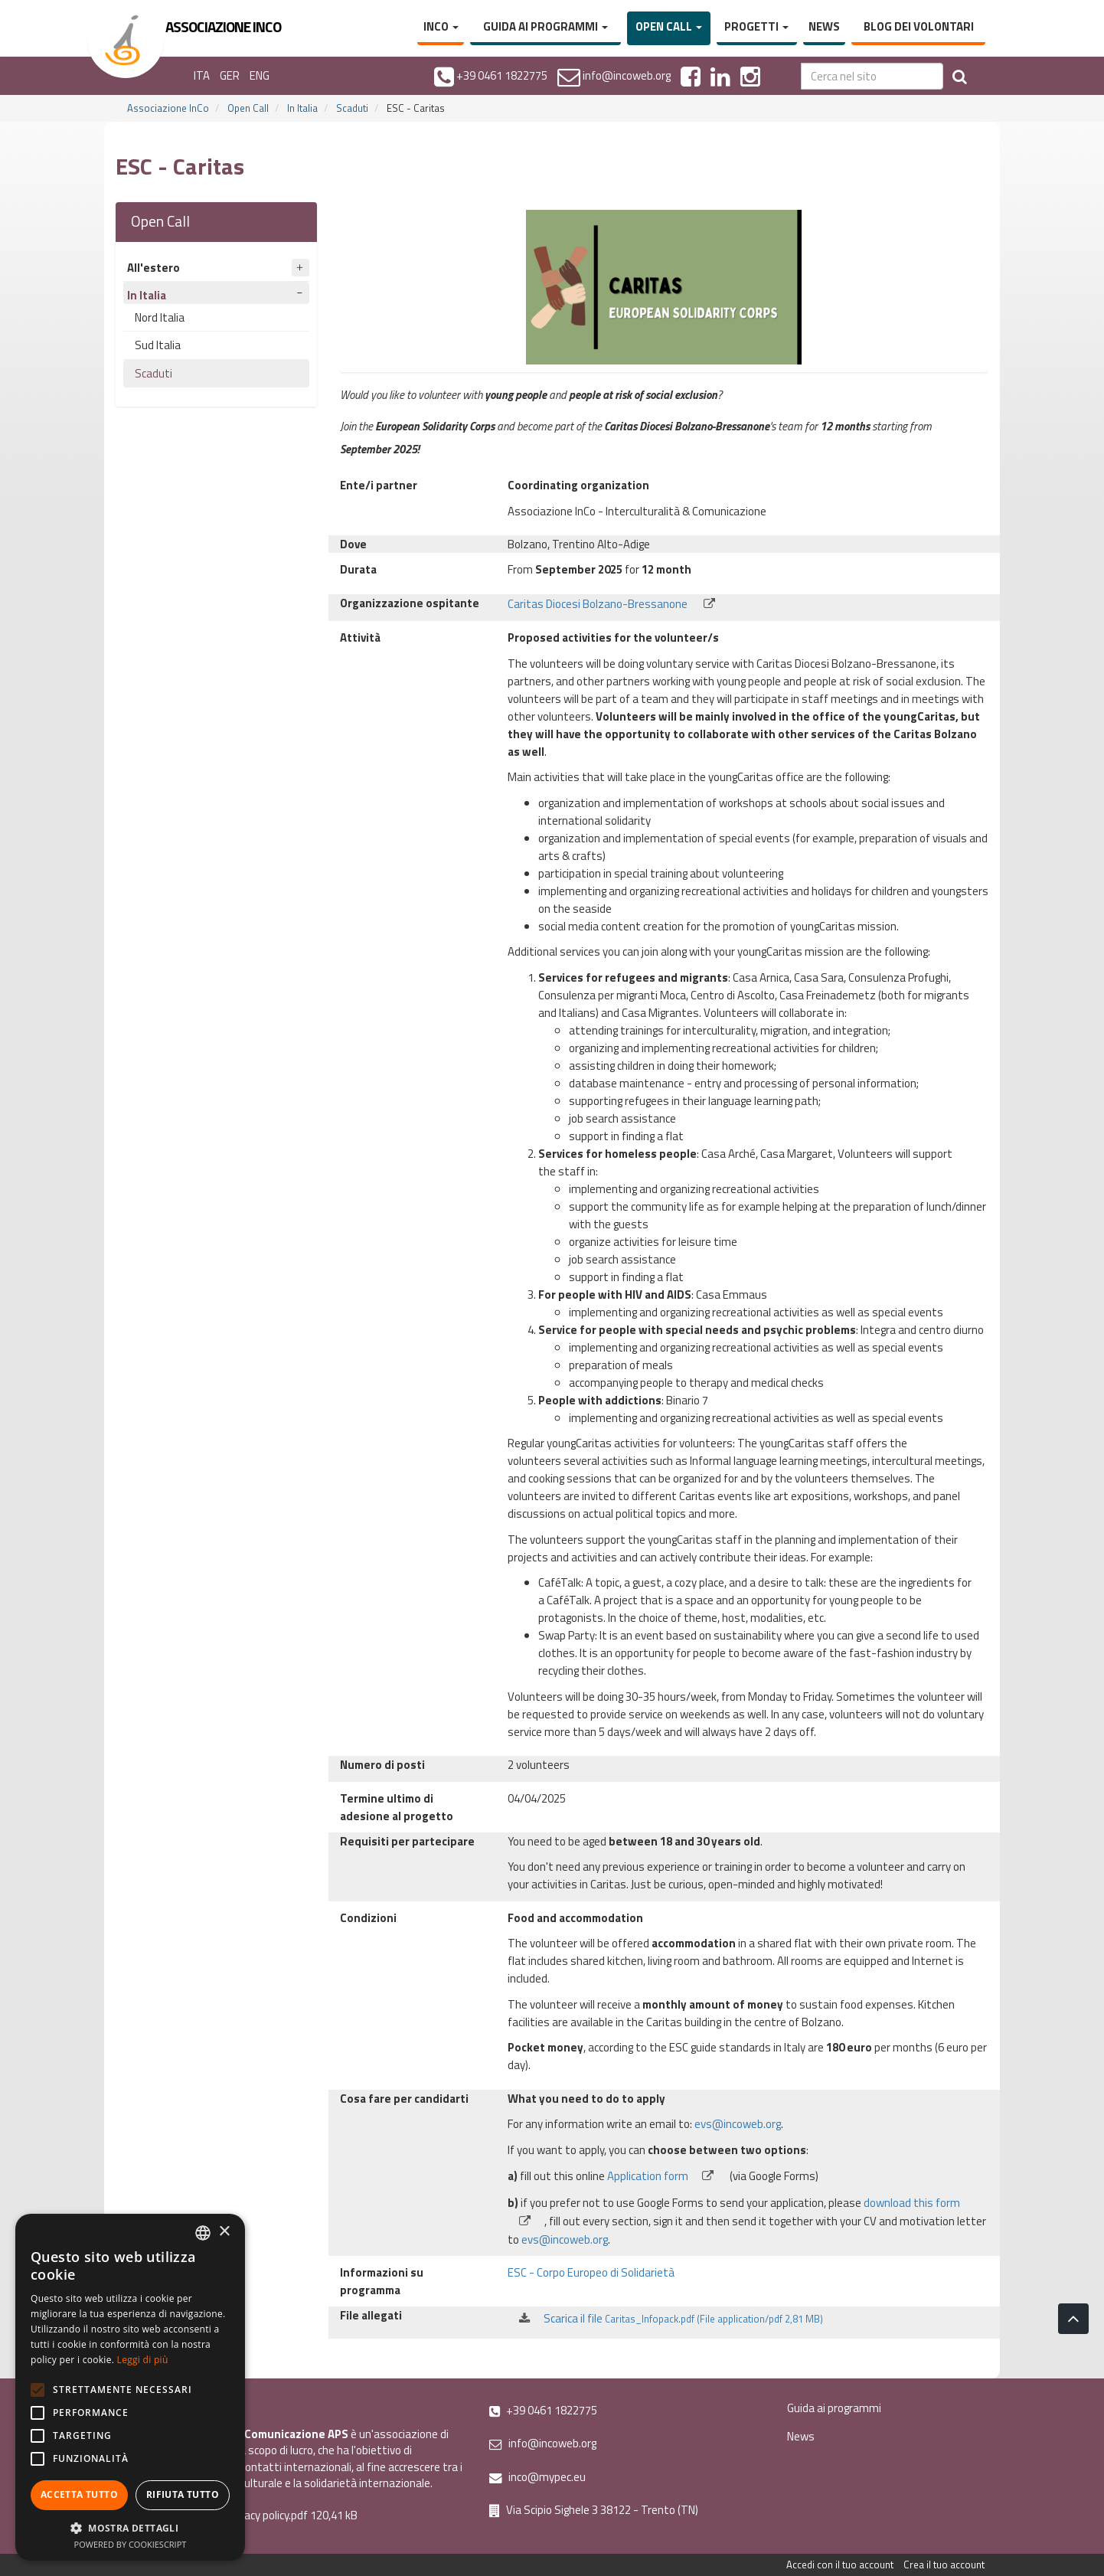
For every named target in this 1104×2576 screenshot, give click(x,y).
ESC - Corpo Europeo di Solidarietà (591, 2272)
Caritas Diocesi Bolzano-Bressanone (613, 604)
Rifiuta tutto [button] (182, 2494)
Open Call (668, 26)
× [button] (224, 2232)
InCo (441, 26)
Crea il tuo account (944, 2564)
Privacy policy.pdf (267, 2515)
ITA (202, 75)
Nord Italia (160, 317)
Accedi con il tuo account (839, 2564)
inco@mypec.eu (537, 2477)
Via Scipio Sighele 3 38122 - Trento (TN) (593, 2510)
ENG (259, 75)
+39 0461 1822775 (543, 2410)
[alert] (130, 2387)
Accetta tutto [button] (79, 2494)
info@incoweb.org (542, 2443)
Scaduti (352, 108)
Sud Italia (158, 345)
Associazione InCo (168, 108)
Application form (667, 2176)
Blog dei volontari (919, 26)
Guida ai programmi (545, 26)
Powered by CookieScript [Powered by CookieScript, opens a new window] (130, 2544)
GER (230, 75)
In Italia (302, 108)
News (824, 26)
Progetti (756, 26)
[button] (130, 2527)
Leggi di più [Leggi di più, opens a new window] (142, 2359)
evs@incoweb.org (737, 2124)
